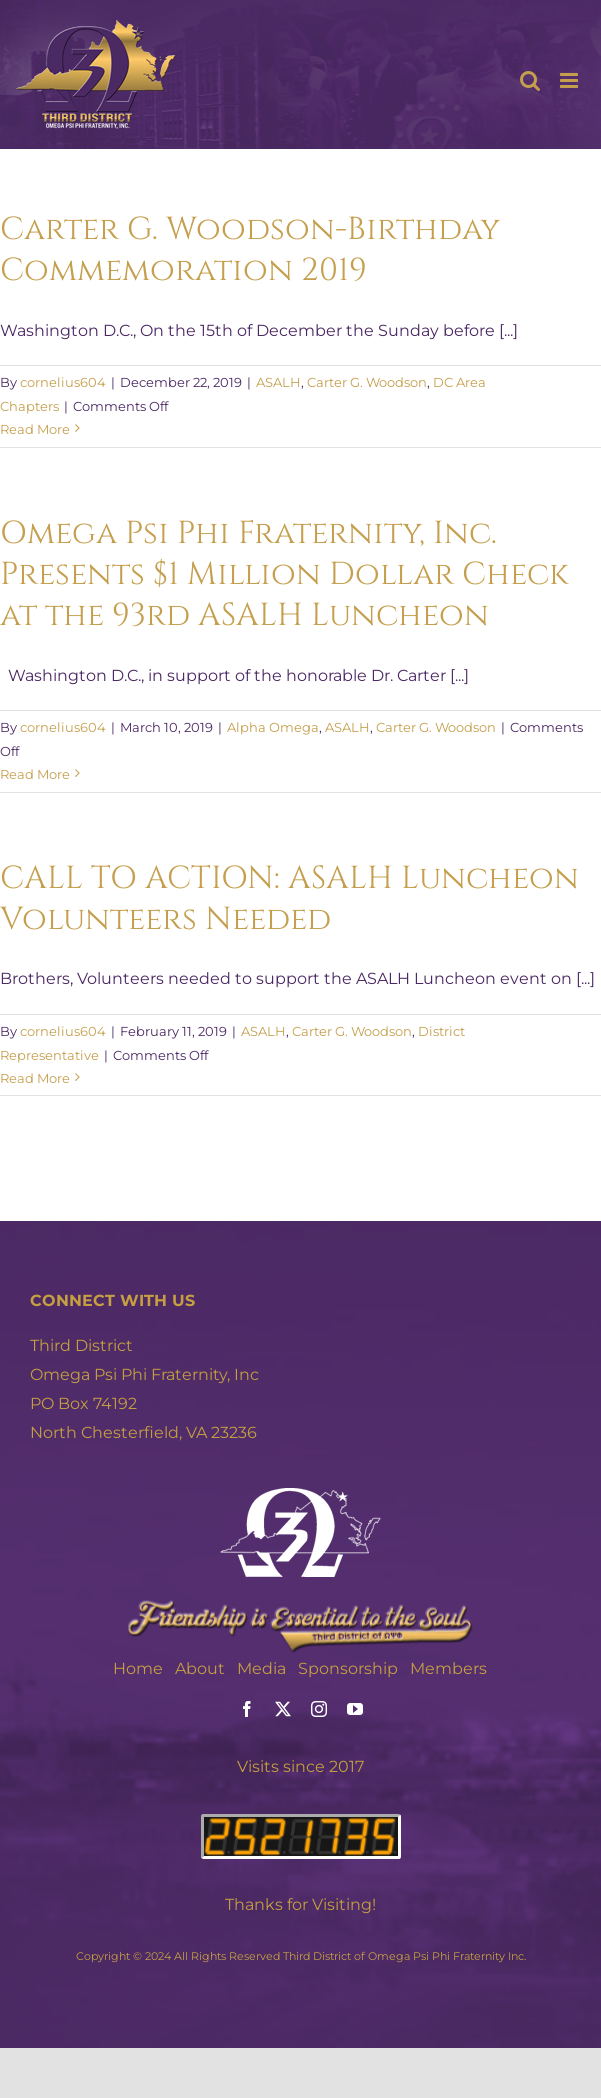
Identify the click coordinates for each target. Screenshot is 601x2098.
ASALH (278, 382)
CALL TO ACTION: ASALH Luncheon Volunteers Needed (289, 899)
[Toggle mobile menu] (570, 80)
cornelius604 (63, 382)
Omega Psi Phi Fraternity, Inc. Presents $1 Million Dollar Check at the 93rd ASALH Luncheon (284, 575)
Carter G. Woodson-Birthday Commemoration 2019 (250, 250)
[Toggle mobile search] (530, 80)
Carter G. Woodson (367, 382)
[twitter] (283, 1709)
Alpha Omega (273, 727)
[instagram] (319, 1709)
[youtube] (355, 1709)
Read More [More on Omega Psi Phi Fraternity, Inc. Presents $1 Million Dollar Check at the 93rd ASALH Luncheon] (35, 774)
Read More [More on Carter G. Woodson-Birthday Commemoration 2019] (35, 429)
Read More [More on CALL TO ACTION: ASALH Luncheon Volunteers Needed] (35, 1078)
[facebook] (247, 1709)
